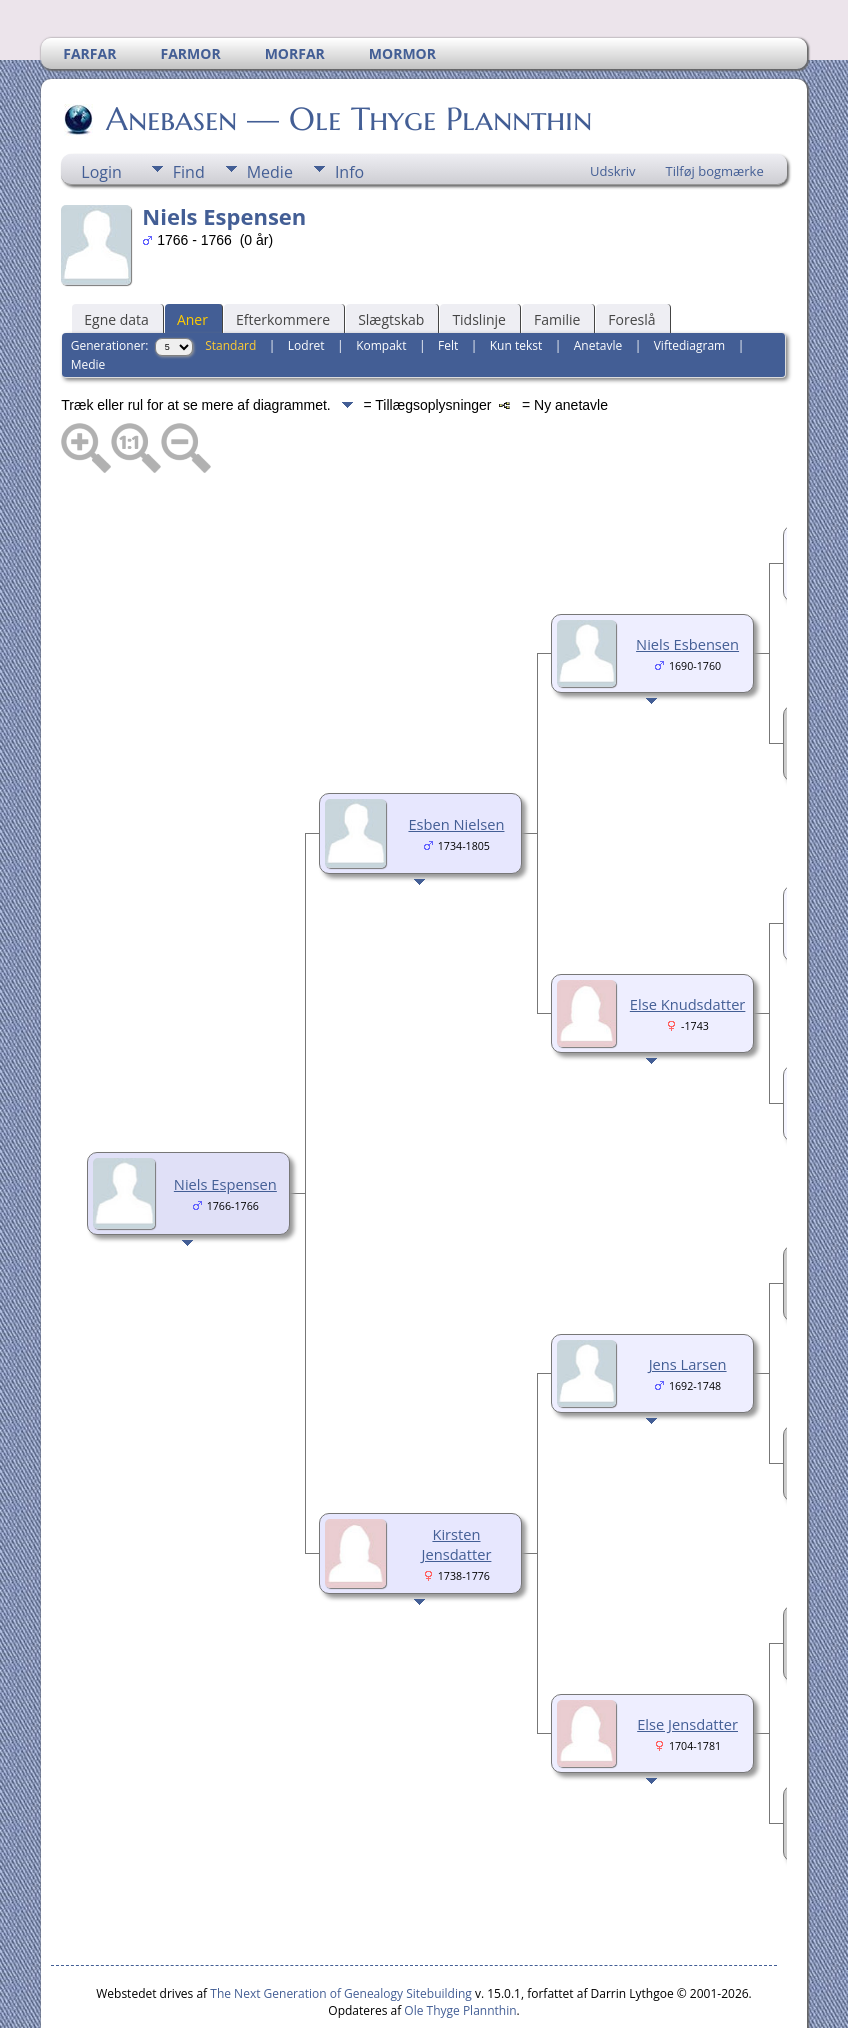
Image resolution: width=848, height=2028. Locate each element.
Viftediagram (689, 285)
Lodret (306, 285)
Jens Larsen (688, 1304)
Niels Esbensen (687, 584)
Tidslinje (479, 259)
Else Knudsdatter (688, 944)
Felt (448, 285)
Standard (230, 285)
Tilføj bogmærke (715, 111)
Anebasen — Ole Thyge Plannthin (347, 59)
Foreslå (631, 259)
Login (101, 112)
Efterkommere (283, 259)
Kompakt (381, 285)
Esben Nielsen (456, 764)
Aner (192, 259)
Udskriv (613, 111)
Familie (557, 259)
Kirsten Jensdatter (457, 1484)
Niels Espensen (225, 1124)
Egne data (116, 259)
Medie (270, 112)
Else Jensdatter (687, 1664)
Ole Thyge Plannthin (460, 1950)
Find (189, 112)
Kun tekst (516, 285)
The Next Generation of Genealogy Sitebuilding (341, 1933)
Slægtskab (391, 259)
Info (349, 112)
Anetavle (598, 285)
